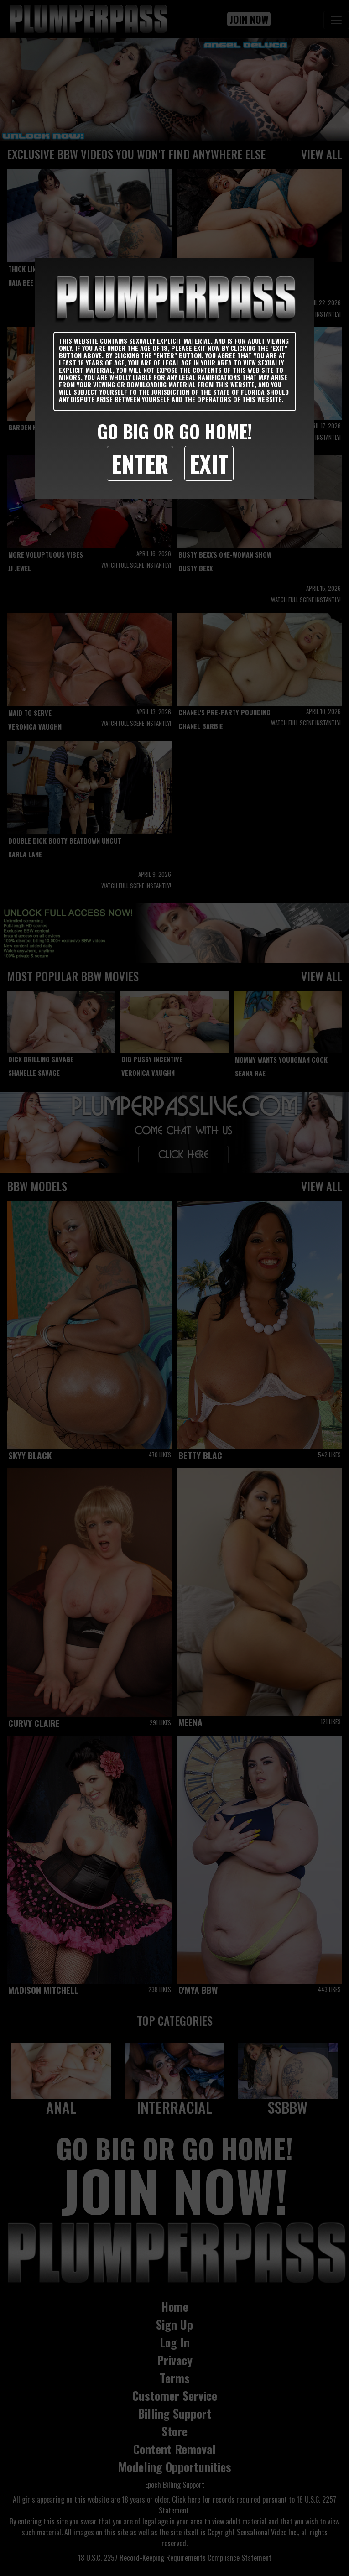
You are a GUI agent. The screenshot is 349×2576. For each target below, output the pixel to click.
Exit (209, 463)
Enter (140, 463)
